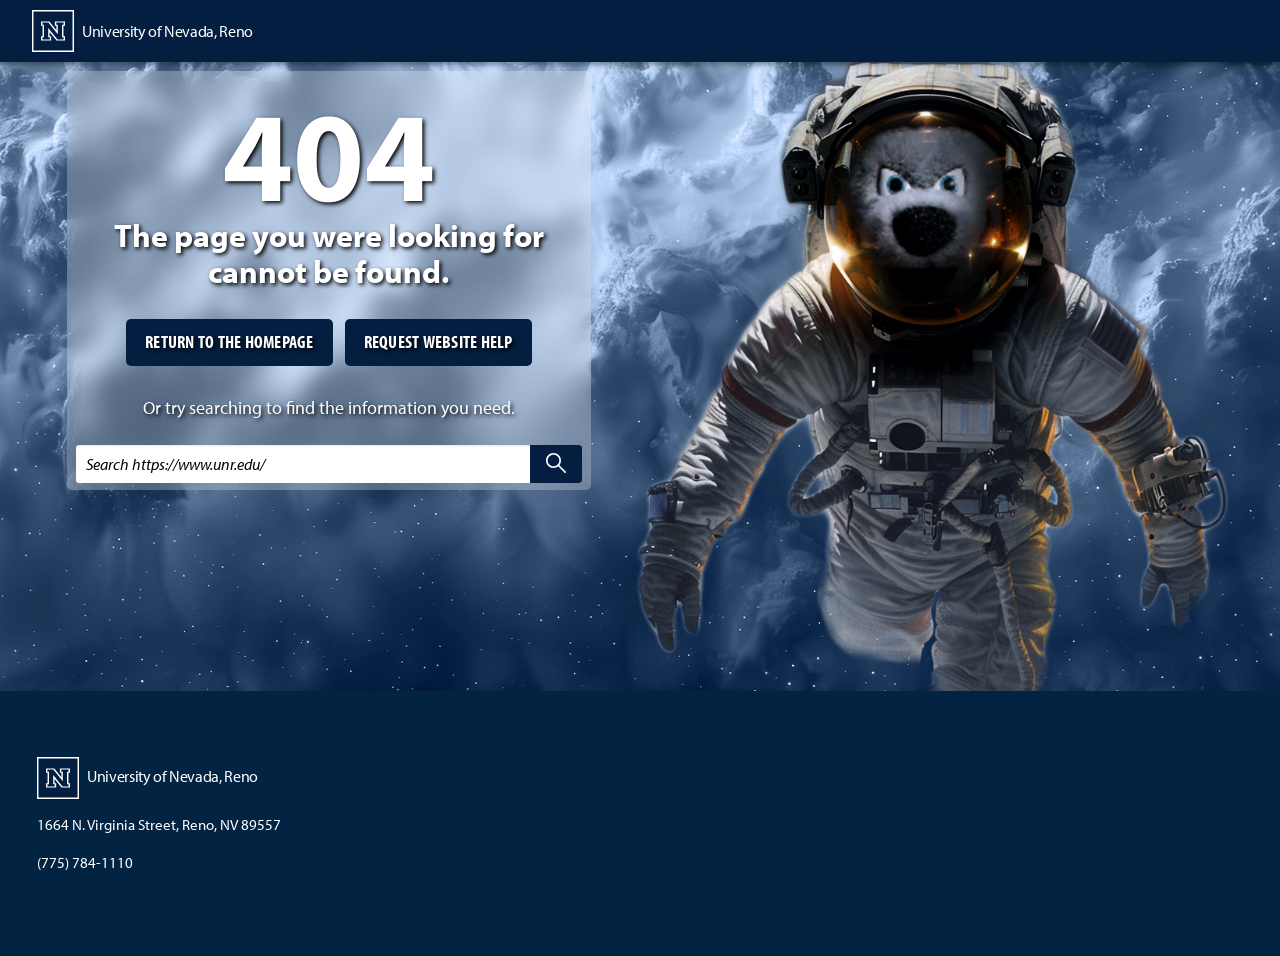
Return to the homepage (229, 341)
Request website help (438, 341)
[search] (556, 464)
